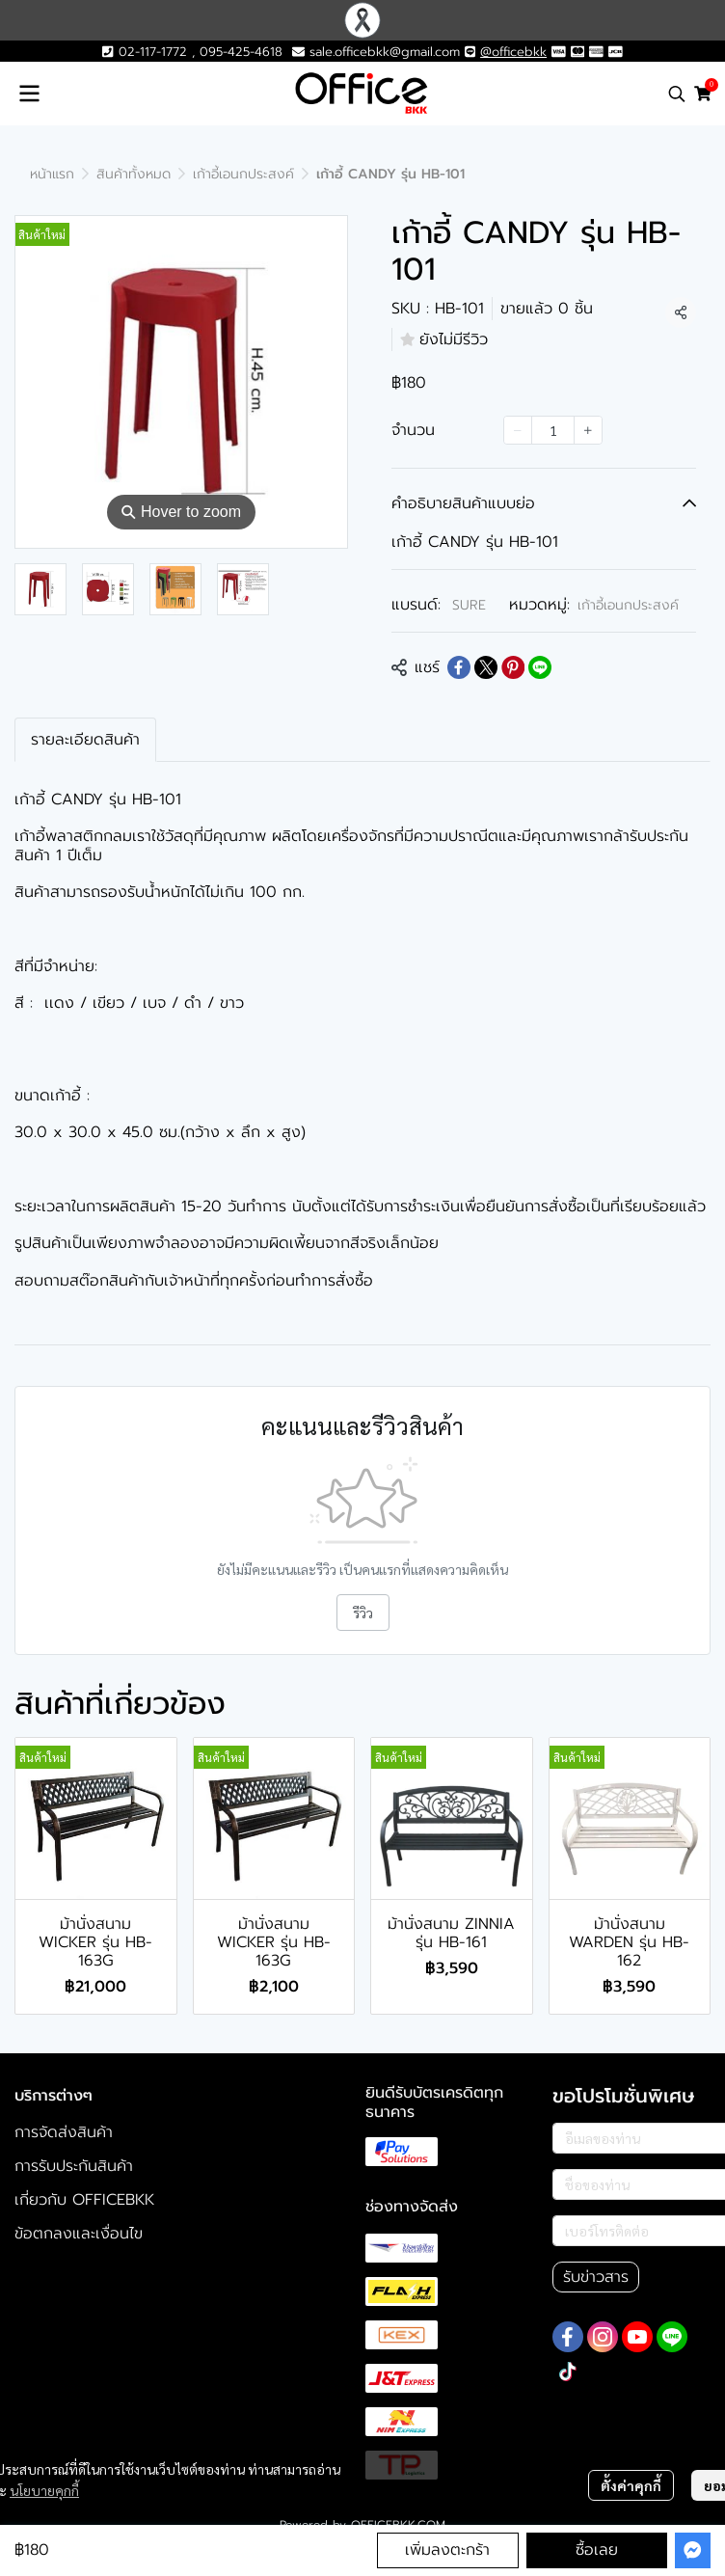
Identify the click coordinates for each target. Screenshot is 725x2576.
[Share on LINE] (539, 667)
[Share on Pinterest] (512, 667)
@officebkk (513, 51)
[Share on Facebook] (458, 667)
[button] (676, 93)
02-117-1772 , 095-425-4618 (192, 51)
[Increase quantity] (588, 430)
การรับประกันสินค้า (73, 2166)
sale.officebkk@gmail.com (384, 51)
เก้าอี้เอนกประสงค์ (243, 174)
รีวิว (363, 1612)
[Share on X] (485, 667)
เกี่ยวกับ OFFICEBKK (84, 2199)
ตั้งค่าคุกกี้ (631, 2485)
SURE (469, 605)
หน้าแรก (52, 174)
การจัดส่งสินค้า (63, 2132)
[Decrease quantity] (517, 430)
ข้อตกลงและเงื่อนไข (78, 2233)
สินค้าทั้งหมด (133, 174)
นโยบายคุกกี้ (44, 2490)
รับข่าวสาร (596, 2277)
